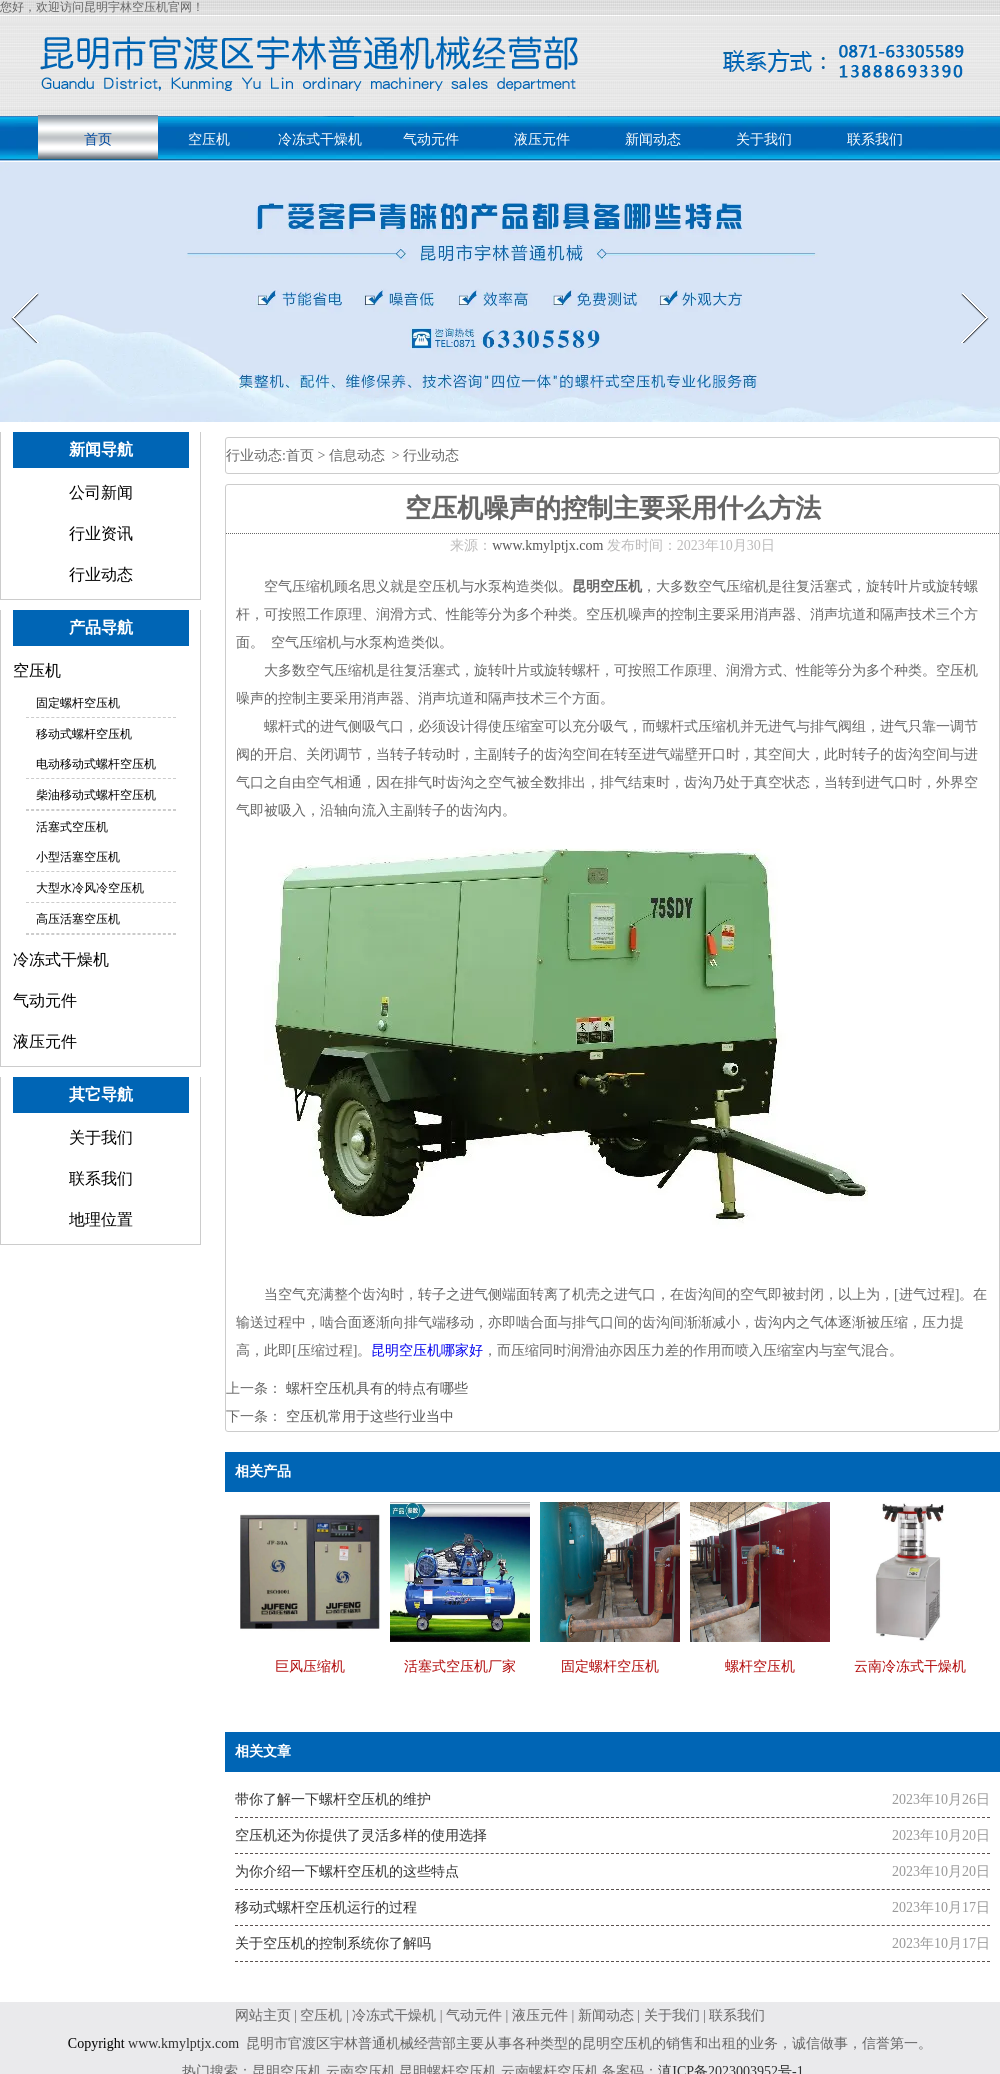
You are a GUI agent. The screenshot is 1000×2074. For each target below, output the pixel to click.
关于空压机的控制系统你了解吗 (333, 1943)
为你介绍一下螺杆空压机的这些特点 (347, 1871)
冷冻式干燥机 (320, 139)
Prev (13, 292)
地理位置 (101, 1219)
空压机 (209, 139)
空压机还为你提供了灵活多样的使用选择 (361, 1835)
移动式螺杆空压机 (84, 734)
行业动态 (101, 574)
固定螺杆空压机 (78, 703)
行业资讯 (101, 533)
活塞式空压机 (72, 827)
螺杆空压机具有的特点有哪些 (375, 1388)
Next (963, 292)
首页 (98, 139)
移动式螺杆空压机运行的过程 (326, 1907)
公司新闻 (101, 492)
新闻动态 (653, 139)
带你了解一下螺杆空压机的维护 (333, 1799)
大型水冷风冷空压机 (90, 888)
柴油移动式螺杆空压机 (96, 795)
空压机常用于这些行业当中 (368, 1416)
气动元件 (431, 139)
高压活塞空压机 (78, 919)
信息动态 (357, 455)
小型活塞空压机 (78, 857)
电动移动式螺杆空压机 (96, 764)
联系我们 (875, 139)
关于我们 (764, 139)
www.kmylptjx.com (547, 545)
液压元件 (542, 139)
